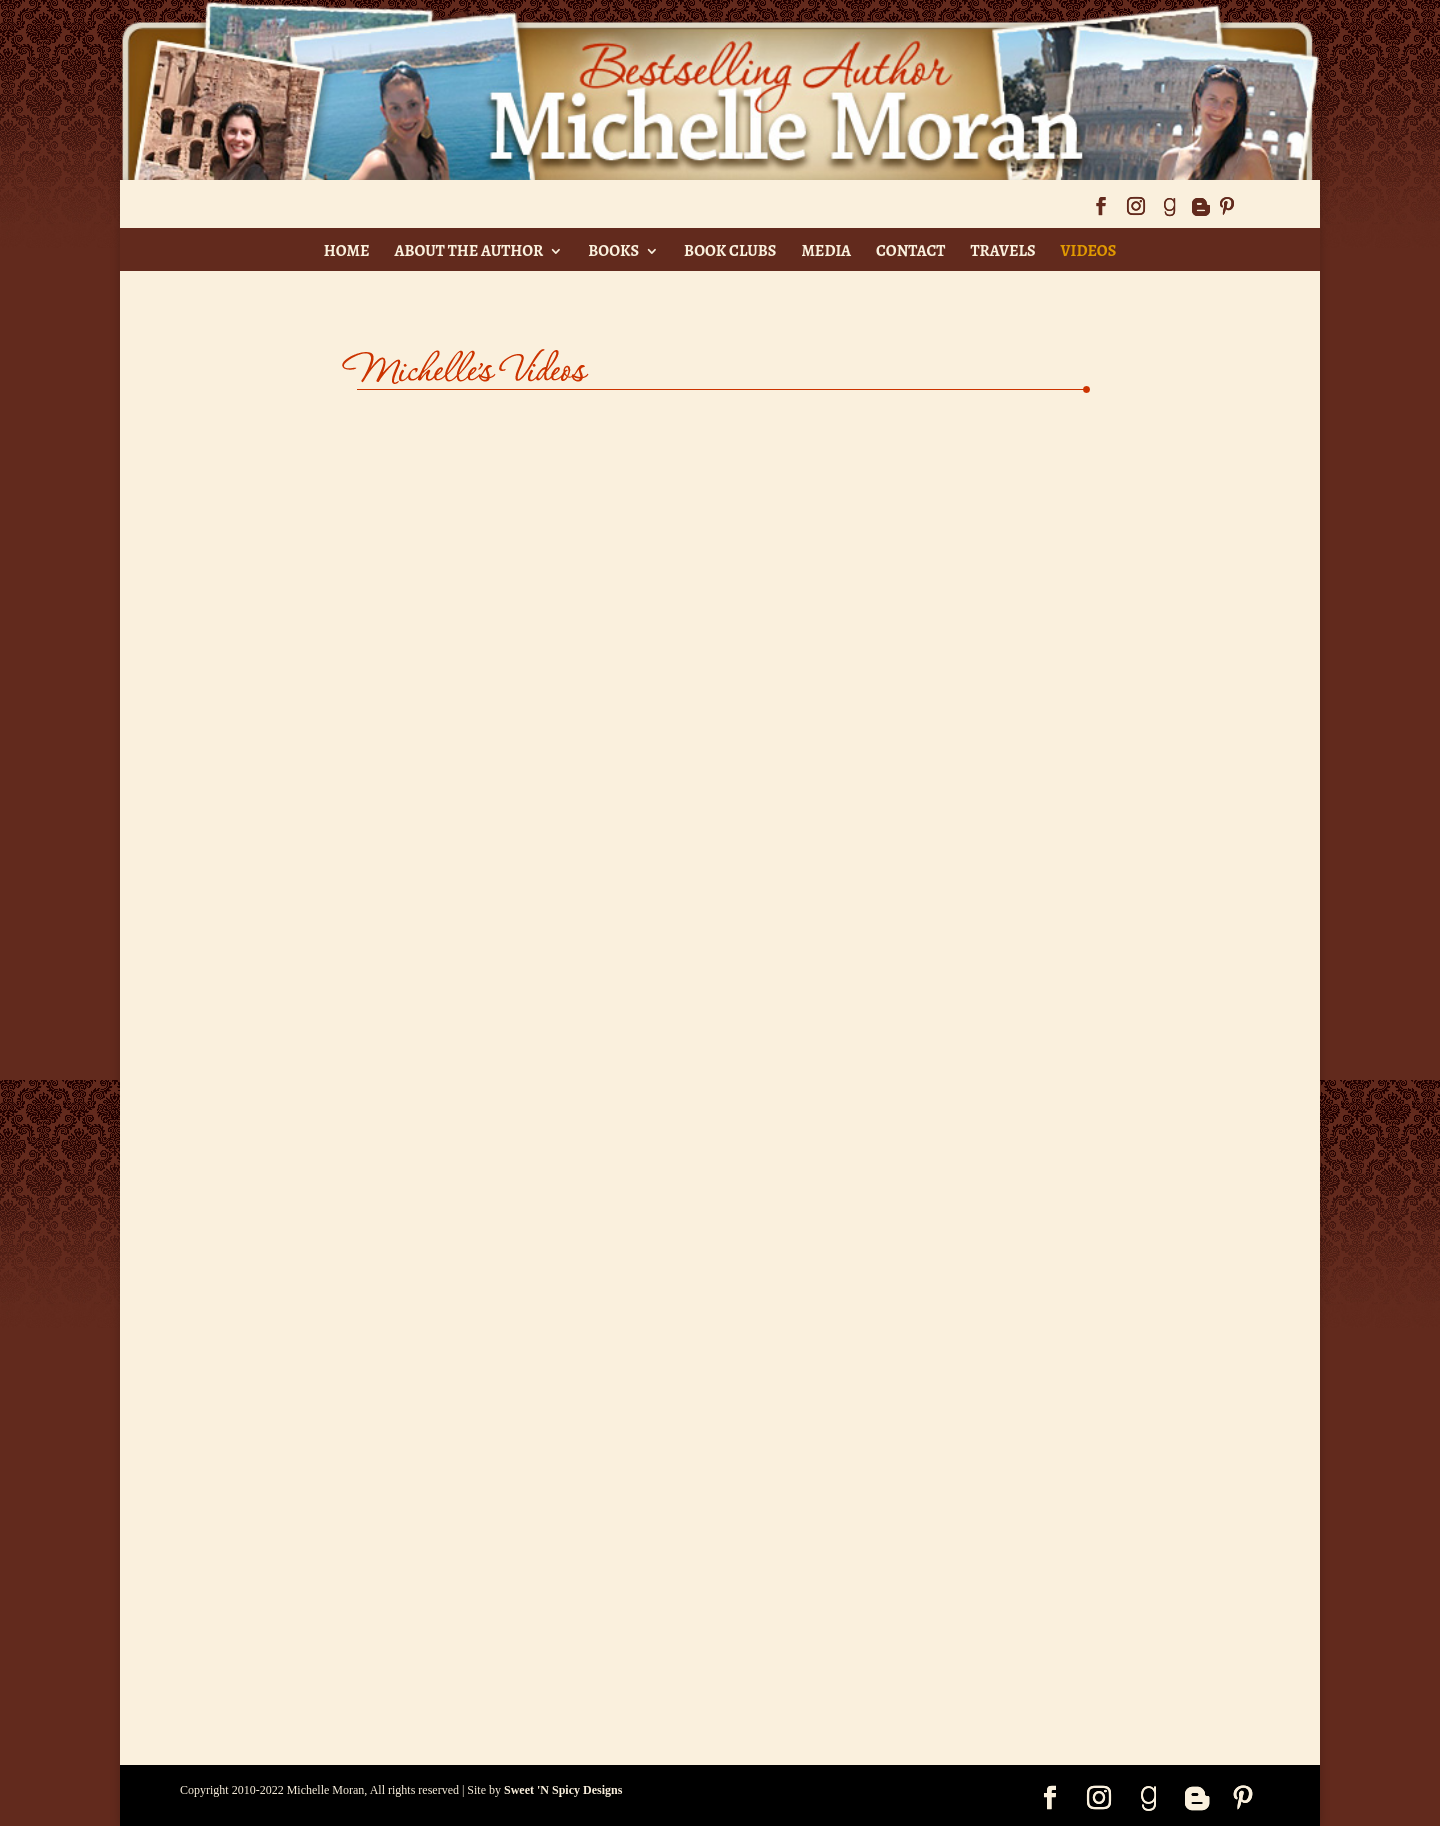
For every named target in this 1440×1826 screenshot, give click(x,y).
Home (347, 251)
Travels (1002, 251)
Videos (1089, 251)
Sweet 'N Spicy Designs (563, 1790)
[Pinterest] (1227, 212)
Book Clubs (730, 251)
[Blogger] (1200, 212)
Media (826, 251)
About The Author (468, 251)
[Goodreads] (1169, 212)
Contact (910, 251)
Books (613, 251)
